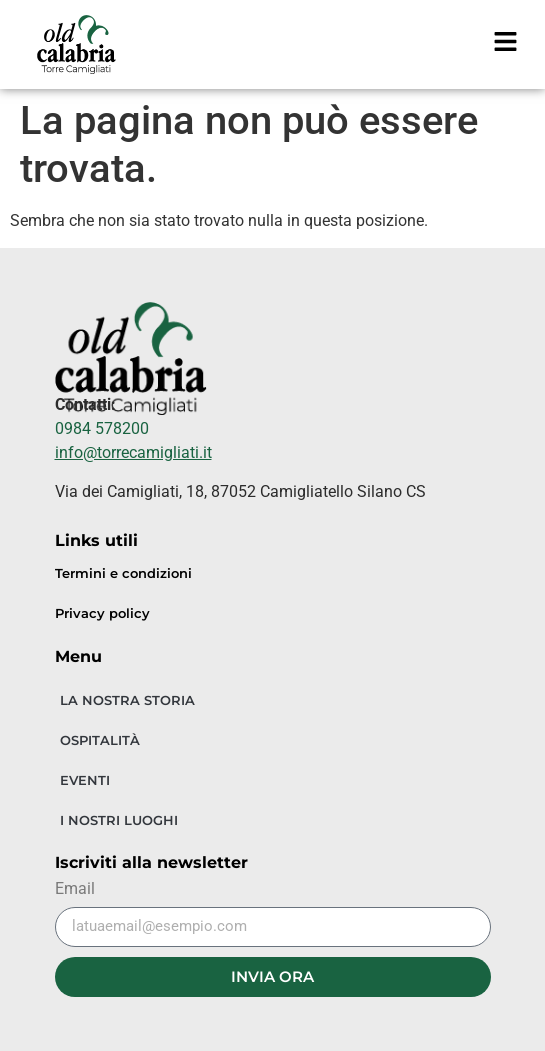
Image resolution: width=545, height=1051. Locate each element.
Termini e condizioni (123, 573)
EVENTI (85, 780)
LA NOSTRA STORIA (127, 700)
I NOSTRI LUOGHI (119, 820)
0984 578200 (102, 428)
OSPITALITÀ (100, 740)
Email (75, 889)
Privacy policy (102, 613)
